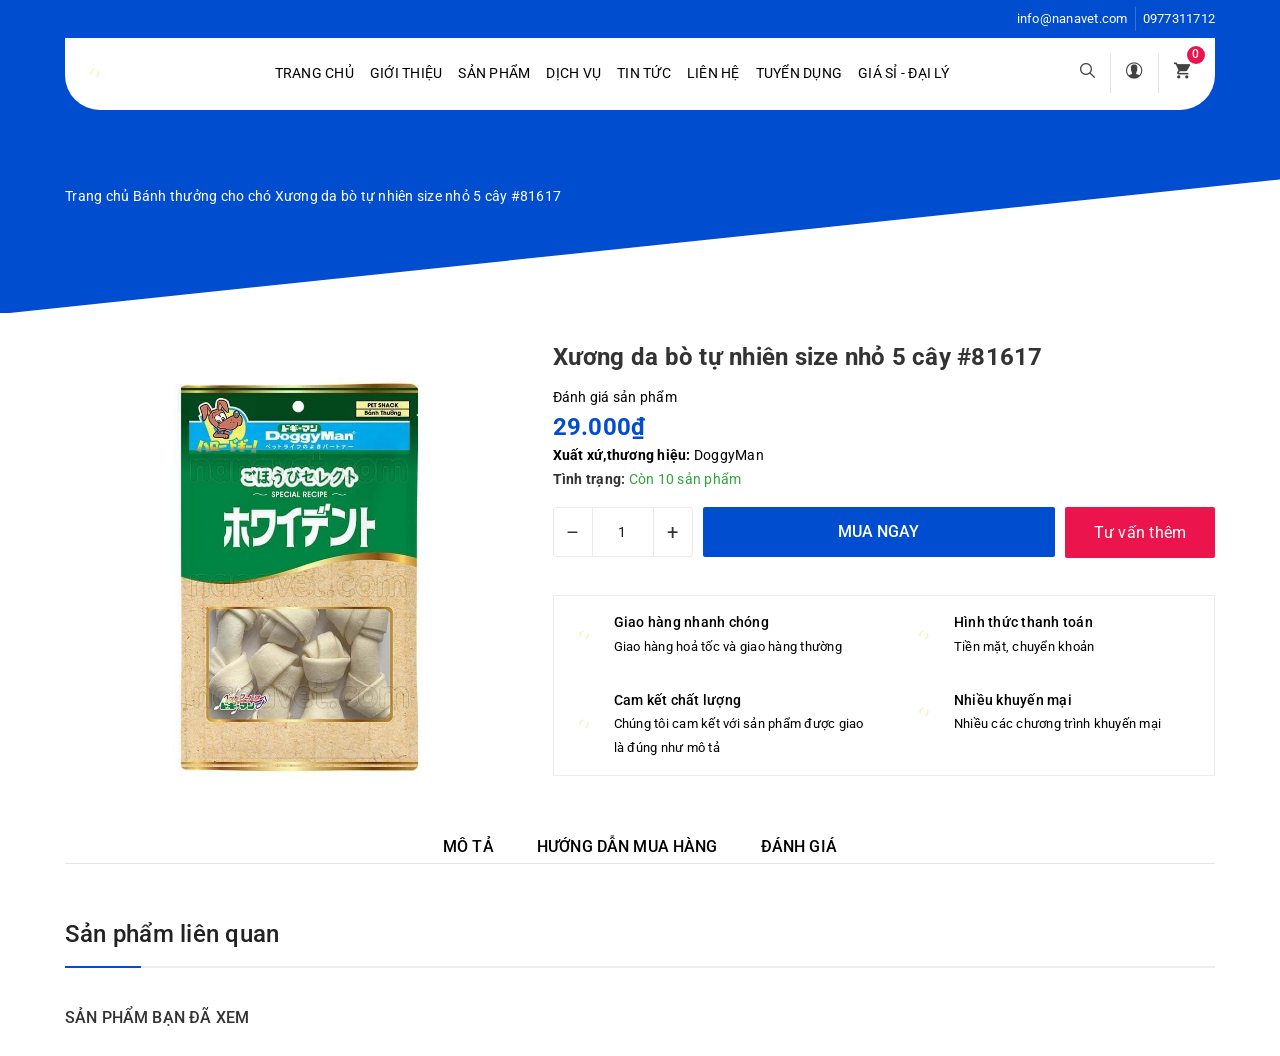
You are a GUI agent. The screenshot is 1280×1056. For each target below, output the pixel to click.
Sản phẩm (494, 73)
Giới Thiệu (406, 73)
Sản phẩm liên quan (172, 934)
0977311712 (1179, 18)
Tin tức (644, 73)
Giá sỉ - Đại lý (903, 73)
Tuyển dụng (799, 73)
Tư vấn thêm (1140, 532)
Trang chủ (314, 73)
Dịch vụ (573, 73)
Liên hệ (713, 73)
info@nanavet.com (1072, 18)
